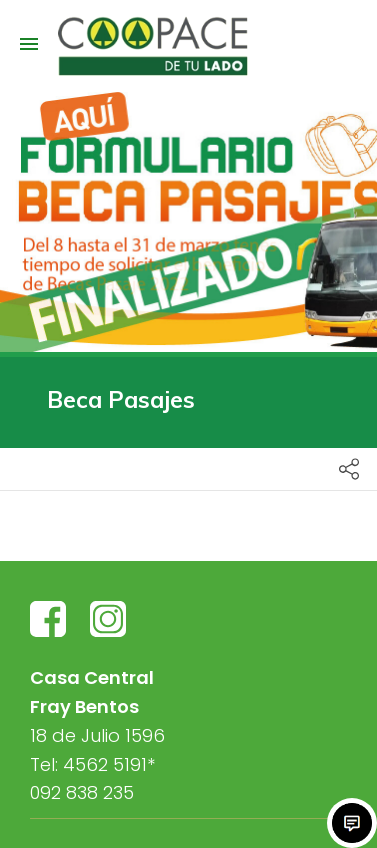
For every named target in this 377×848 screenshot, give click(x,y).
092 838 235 (82, 792)
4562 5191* (109, 764)
